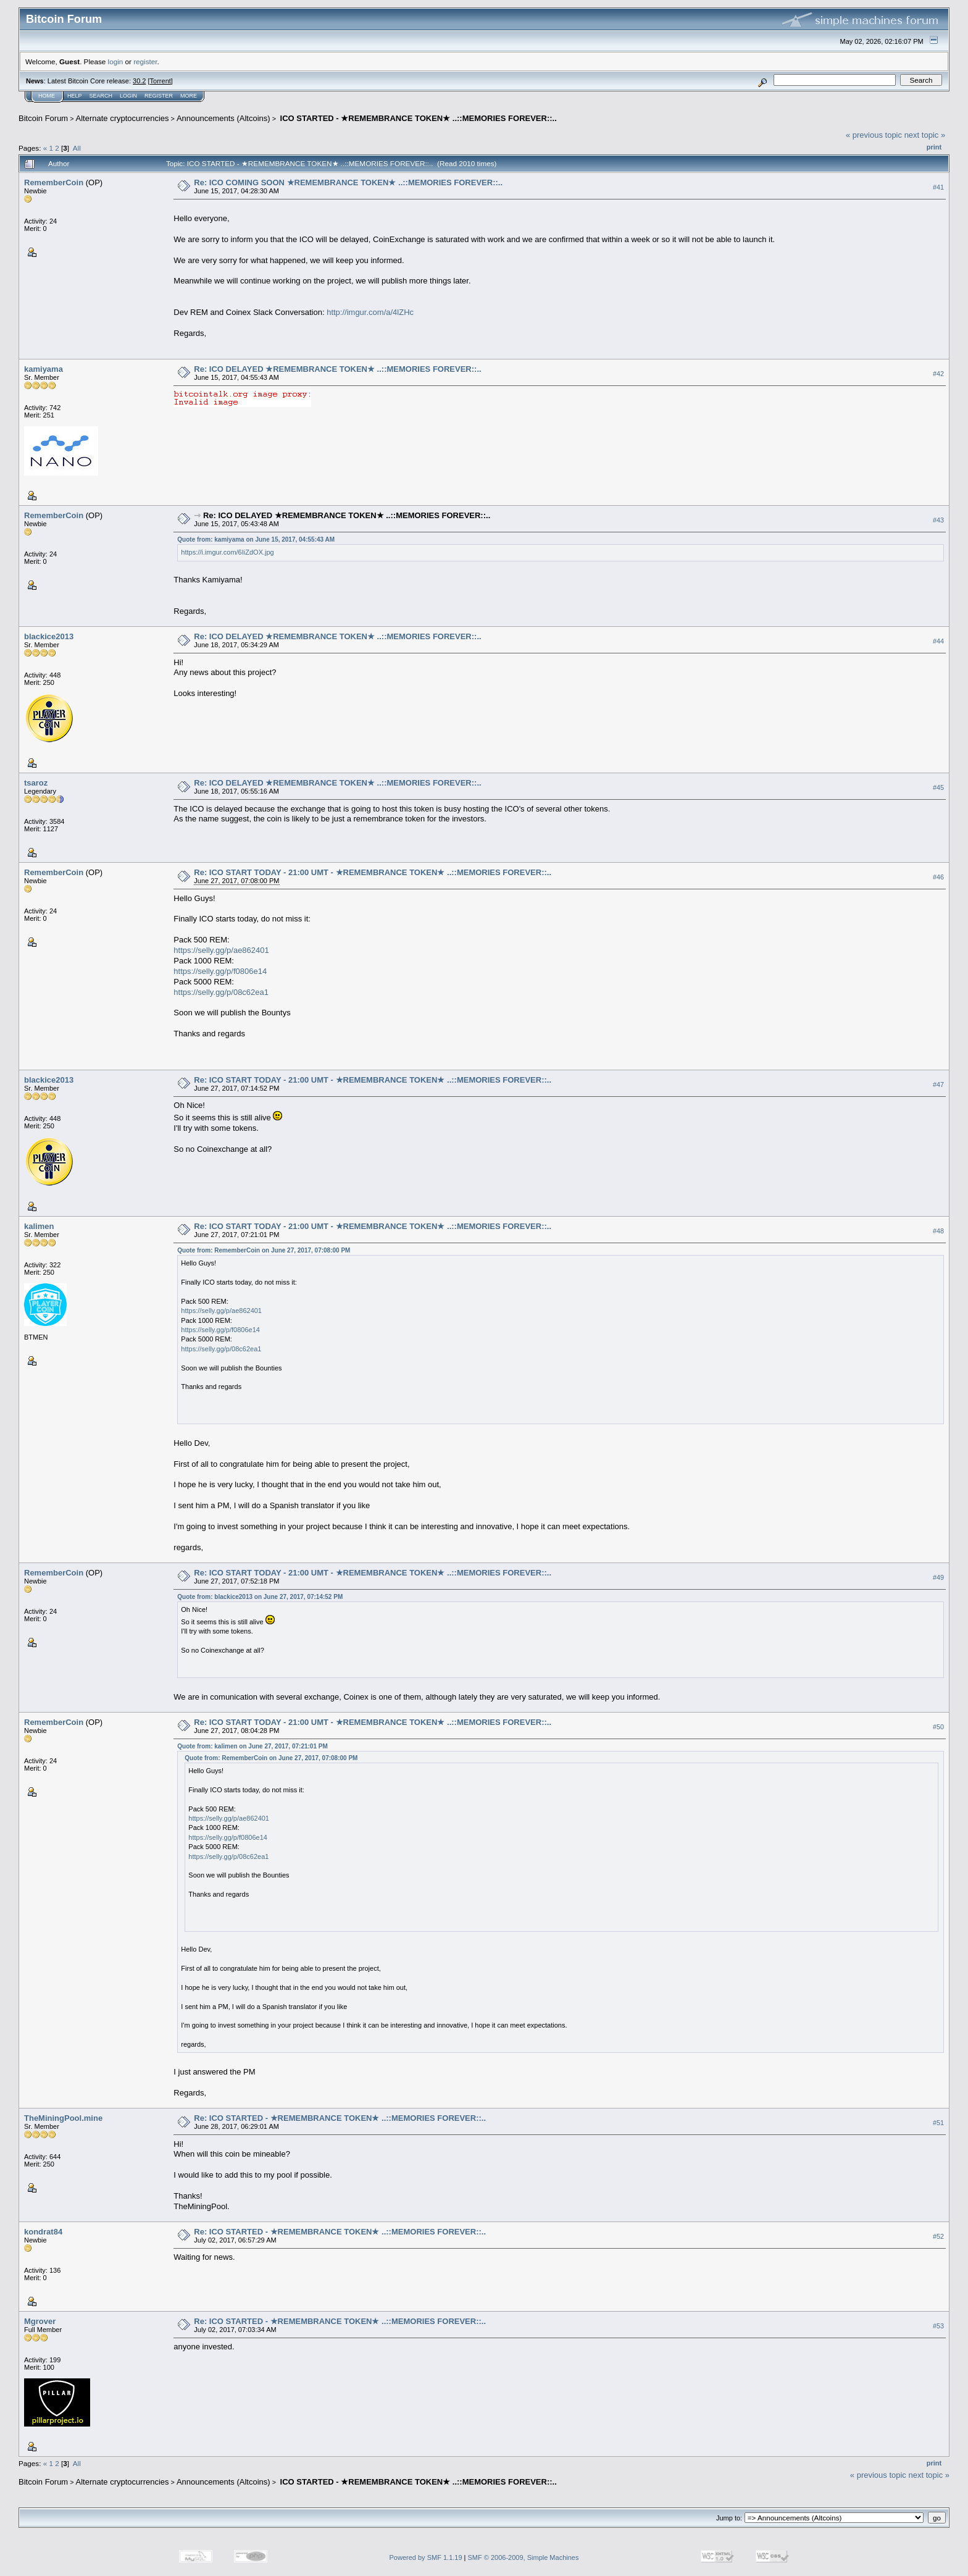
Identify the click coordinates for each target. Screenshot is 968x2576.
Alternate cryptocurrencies (122, 118)
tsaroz (36, 782)
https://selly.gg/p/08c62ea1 (221, 992)
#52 (938, 2236)
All (77, 148)
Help (74, 96)
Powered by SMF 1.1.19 (426, 2557)
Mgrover (40, 2321)
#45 (938, 788)
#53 (938, 2326)
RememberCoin (53, 182)
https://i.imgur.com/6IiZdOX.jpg (227, 552)
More (188, 96)
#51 (938, 2123)
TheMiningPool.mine (63, 2118)
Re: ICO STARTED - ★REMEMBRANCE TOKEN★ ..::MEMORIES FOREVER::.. (340, 2118)
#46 (938, 877)
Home (46, 96)
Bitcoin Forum (43, 118)
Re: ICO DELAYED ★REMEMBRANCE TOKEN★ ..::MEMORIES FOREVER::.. (337, 369)
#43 (938, 520)
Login (128, 96)
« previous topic (874, 135)
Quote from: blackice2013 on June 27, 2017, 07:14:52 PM (260, 1596)
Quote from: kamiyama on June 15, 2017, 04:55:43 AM (256, 539)
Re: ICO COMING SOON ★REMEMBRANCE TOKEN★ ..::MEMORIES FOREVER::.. (348, 182)
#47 (938, 1084)
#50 (938, 1727)
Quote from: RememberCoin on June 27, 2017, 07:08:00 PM (263, 1250)
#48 (938, 1231)
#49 (938, 1577)
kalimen (39, 1226)
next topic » (925, 135)
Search (101, 96)
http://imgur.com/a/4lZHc (370, 312)
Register (158, 96)
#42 (938, 373)
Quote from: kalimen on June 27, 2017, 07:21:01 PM (252, 1746)
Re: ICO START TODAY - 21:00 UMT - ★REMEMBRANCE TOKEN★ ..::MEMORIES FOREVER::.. (372, 872)
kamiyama (43, 369)
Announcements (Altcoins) (223, 118)
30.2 (139, 81)
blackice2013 (48, 636)
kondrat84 (43, 2231)
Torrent (160, 81)
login (115, 61)
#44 (938, 641)
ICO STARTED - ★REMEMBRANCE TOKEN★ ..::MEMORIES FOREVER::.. (417, 118)
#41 (938, 187)
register (145, 61)
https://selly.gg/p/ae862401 (221, 950)
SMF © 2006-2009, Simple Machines (523, 2557)
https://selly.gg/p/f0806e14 (220, 971)
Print (934, 147)
